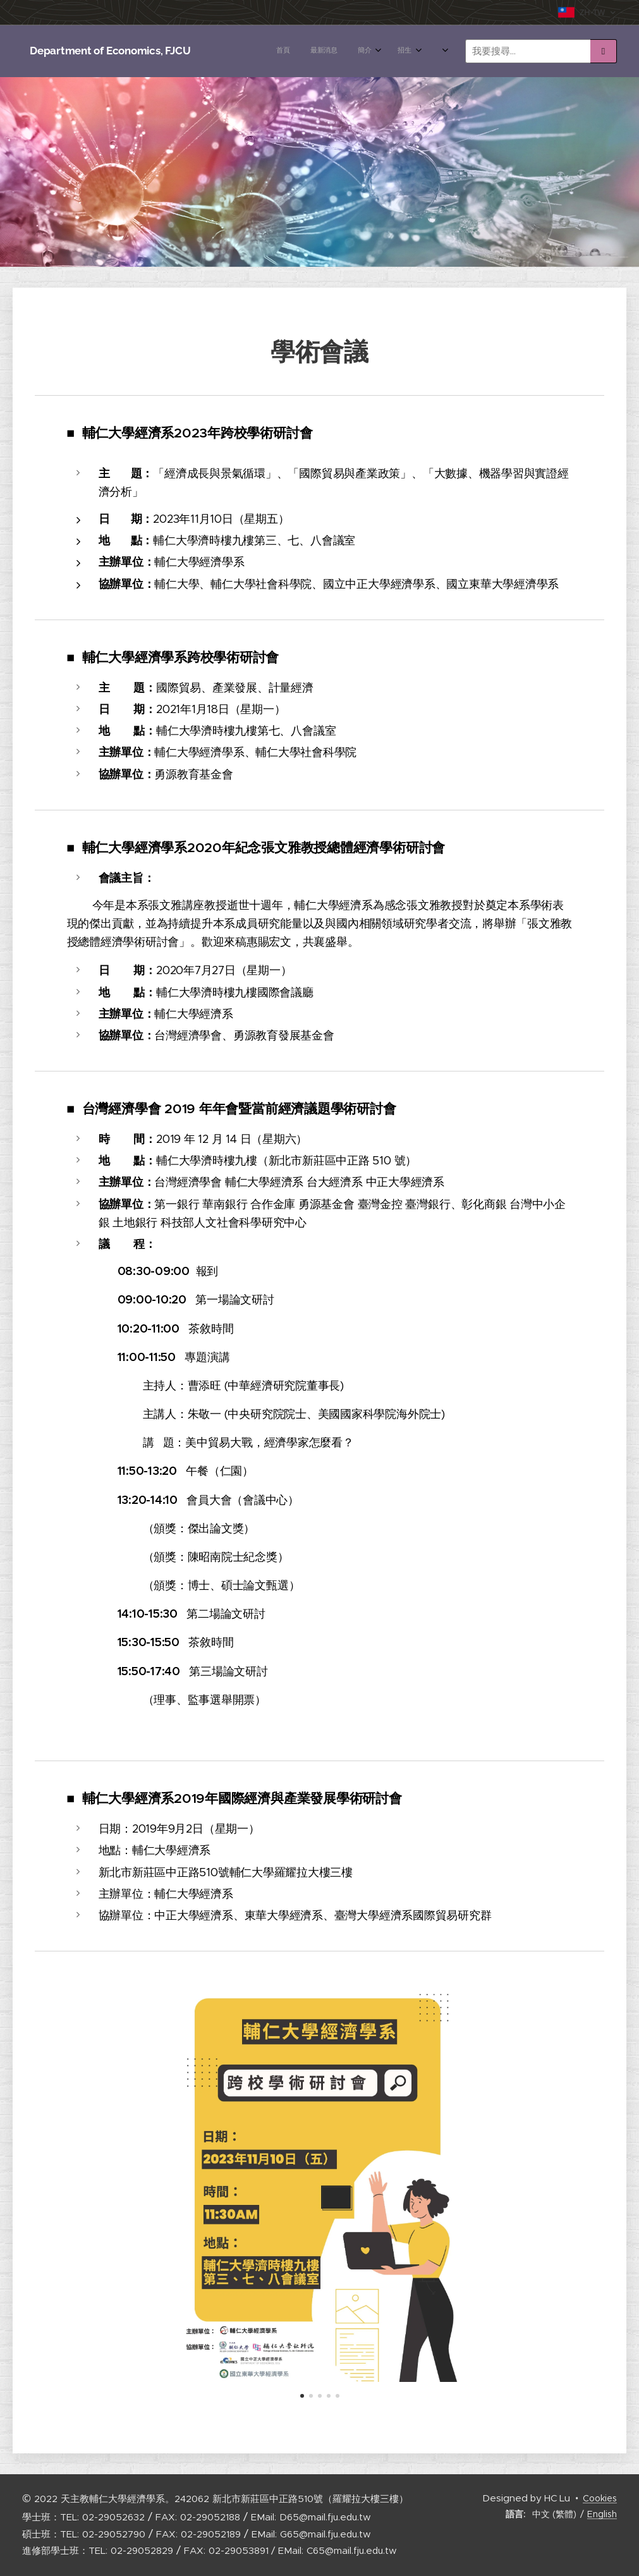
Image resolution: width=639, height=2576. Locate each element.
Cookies (600, 2498)
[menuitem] (241, 51)
